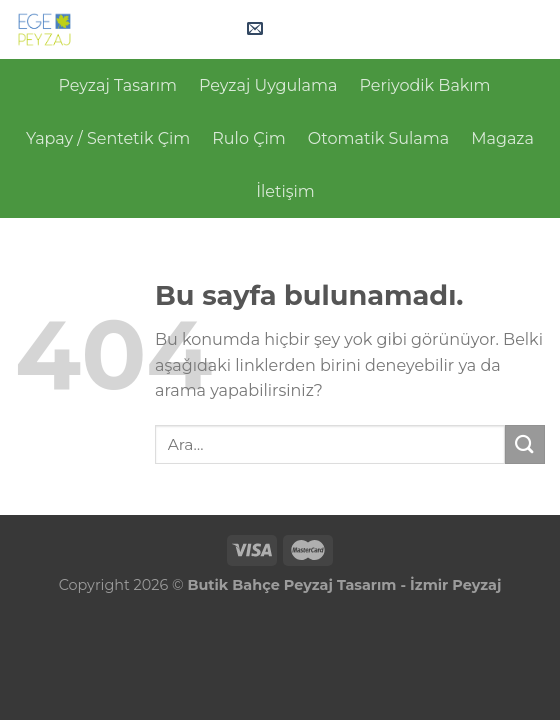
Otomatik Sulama (378, 138)
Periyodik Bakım (424, 85)
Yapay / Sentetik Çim (108, 138)
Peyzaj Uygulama (268, 85)
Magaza (502, 138)
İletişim (285, 191)
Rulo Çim (248, 138)
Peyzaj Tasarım (117, 85)
